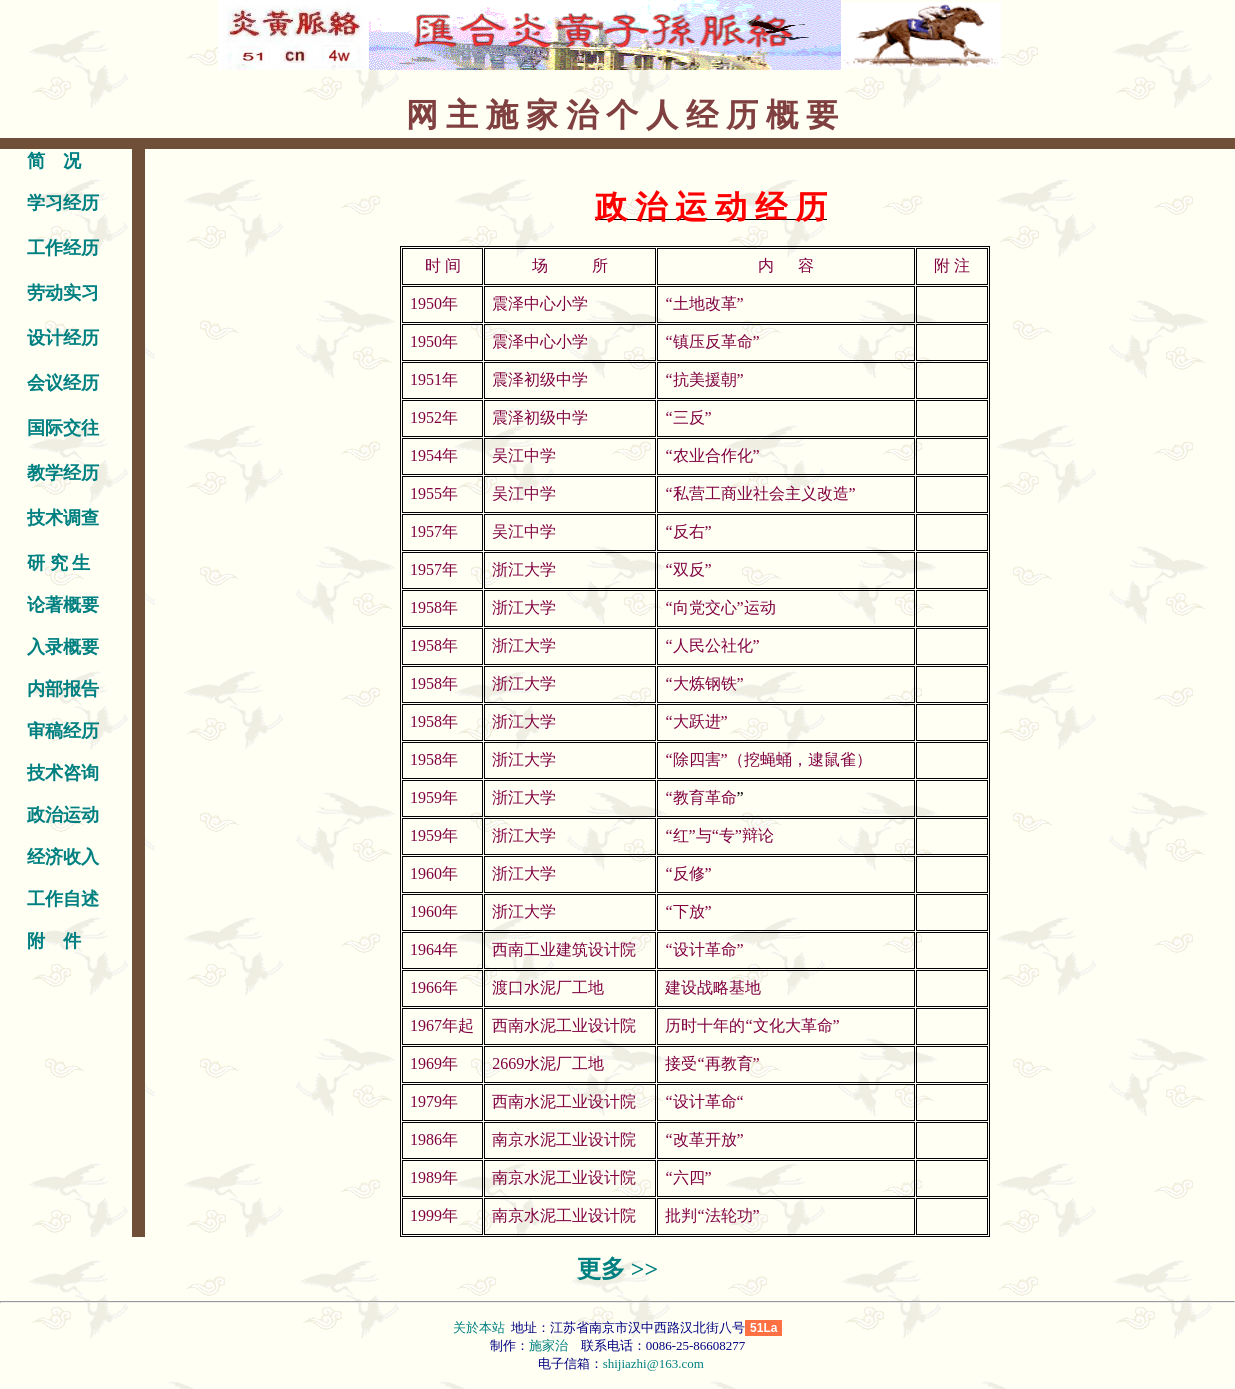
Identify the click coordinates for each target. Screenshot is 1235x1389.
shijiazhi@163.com (653, 1363)
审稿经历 (63, 731)
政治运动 (63, 815)
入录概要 (63, 647)
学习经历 (63, 203)
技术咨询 (63, 773)
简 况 (54, 161)
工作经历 (63, 248)
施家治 (548, 1345)
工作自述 (63, 899)
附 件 (54, 941)
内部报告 (63, 689)
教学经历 (63, 473)
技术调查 (63, 518)
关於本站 (480, 1327)
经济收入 (63, 857)
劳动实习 (63, 293)
